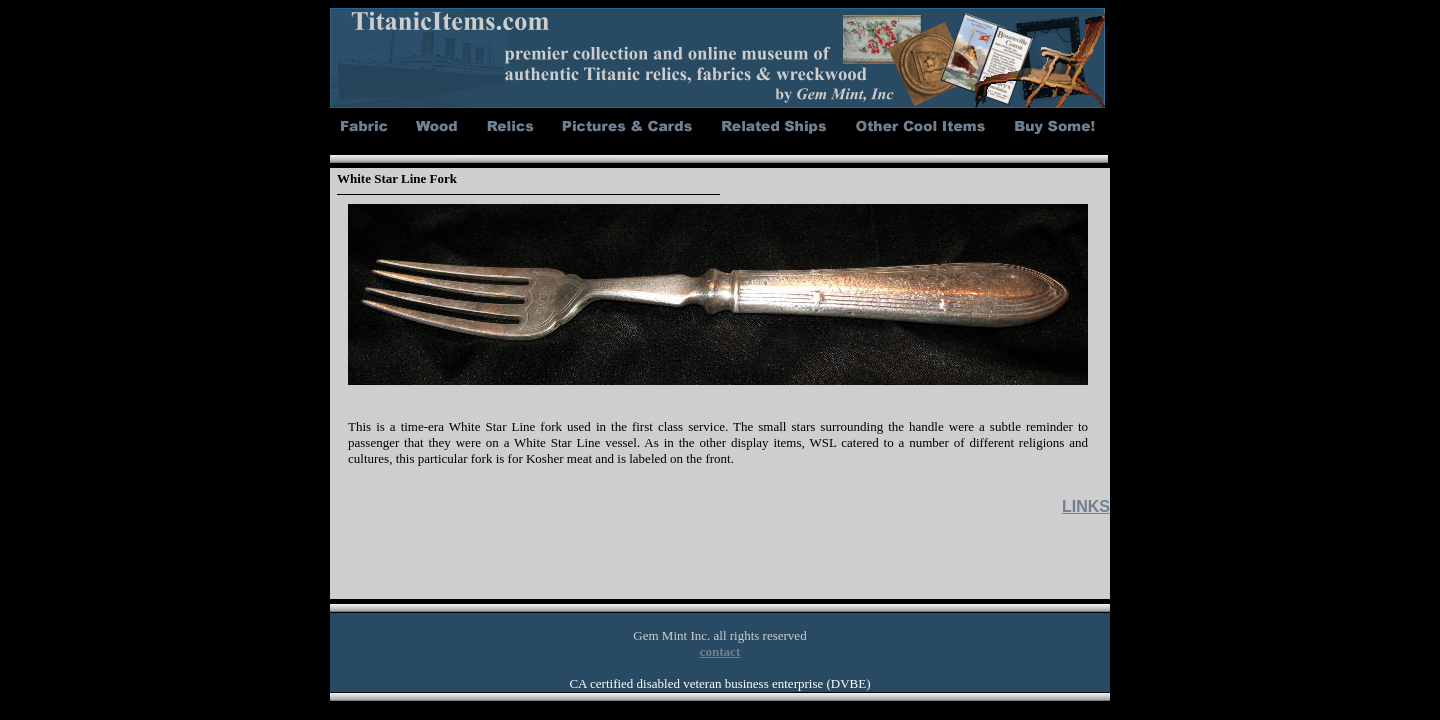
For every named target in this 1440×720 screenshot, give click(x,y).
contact (720, 651)
